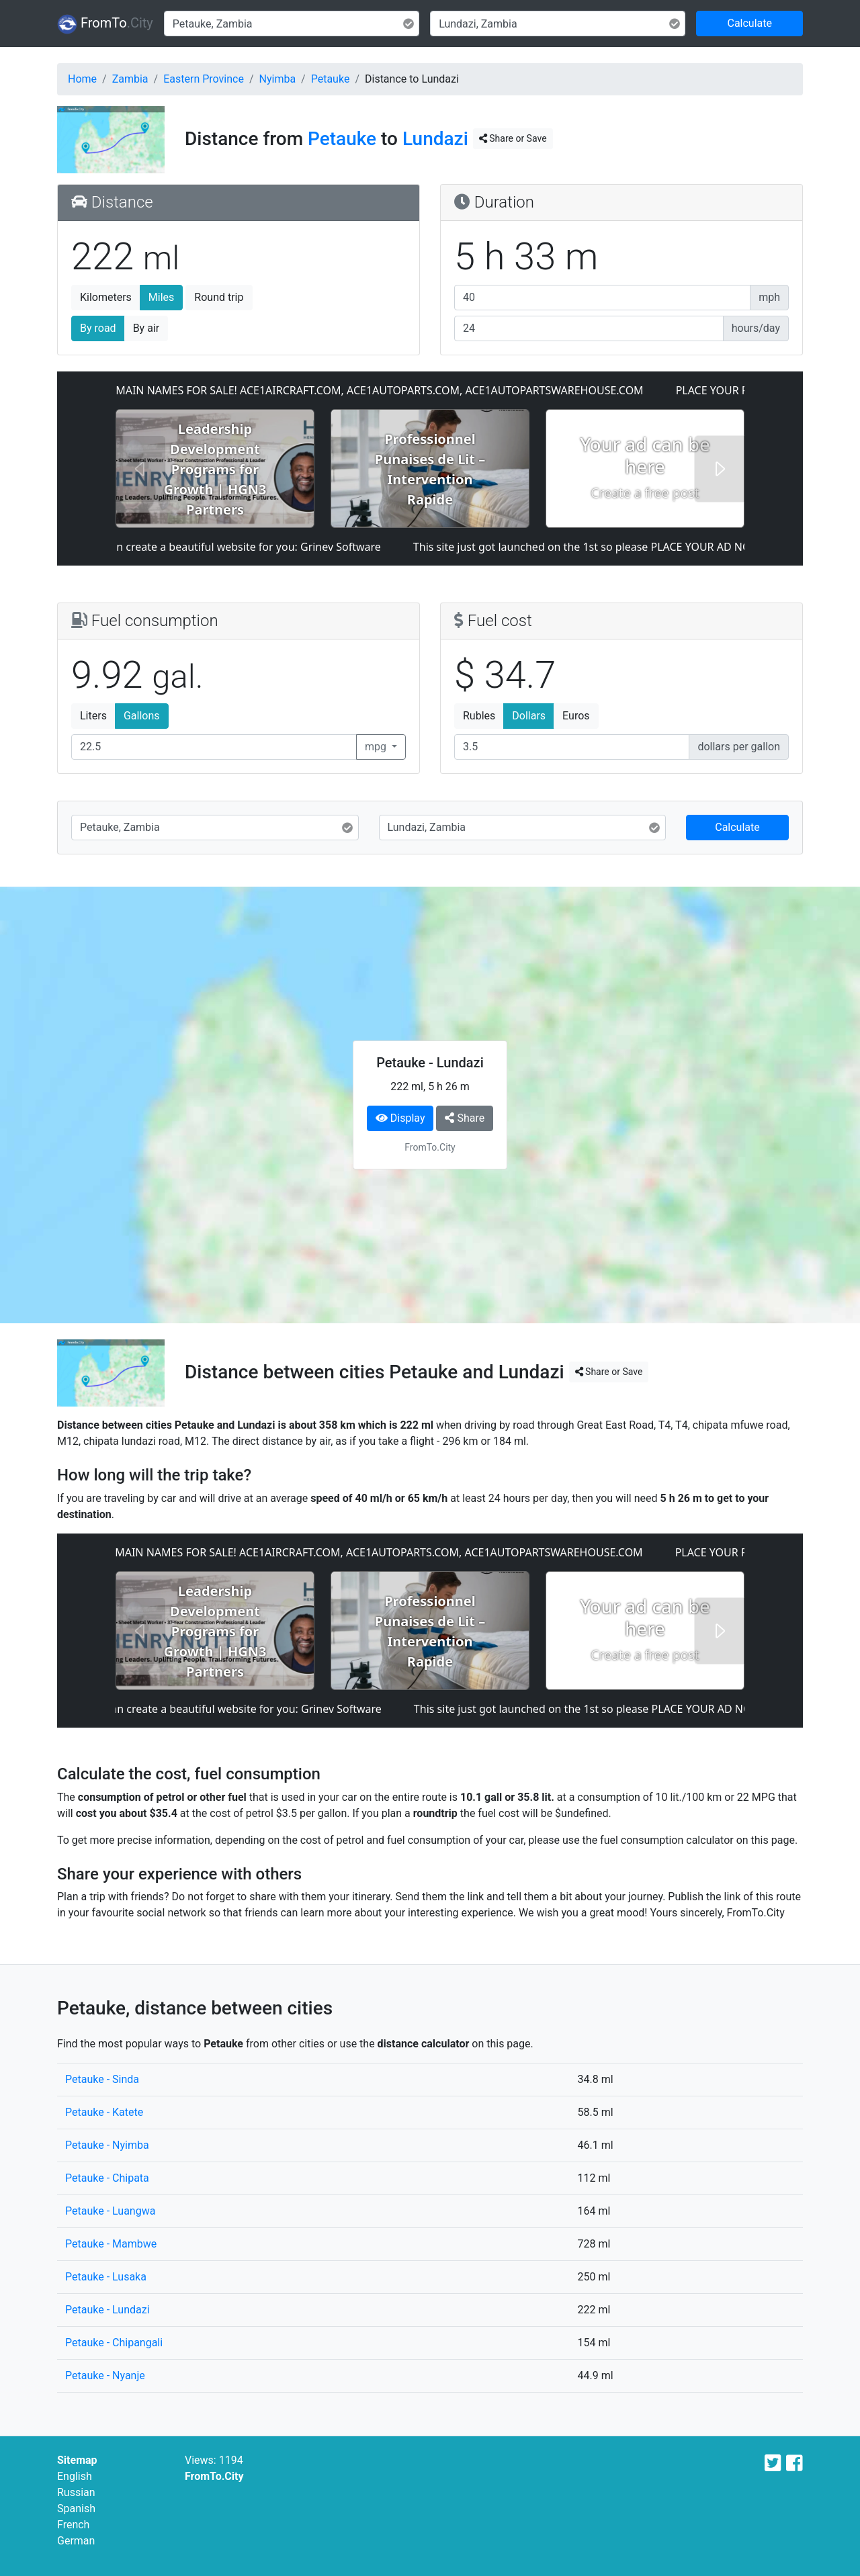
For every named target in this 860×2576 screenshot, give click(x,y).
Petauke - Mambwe (111, 2243)
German (76, 2540)
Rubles (479, 715)
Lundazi (435, 139)
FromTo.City (214, 2476)
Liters (93, 715)
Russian (76, 2492)
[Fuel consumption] (214, 747)
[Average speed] (602, 297)
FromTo (105, 24)
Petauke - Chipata (107, 2178)
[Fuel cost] (571, 747)
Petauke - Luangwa (110, 2211)
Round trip (218, 297)
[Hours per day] (589, 328)
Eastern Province (203, 79)
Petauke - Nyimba (107, 2145)
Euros (575, 715)
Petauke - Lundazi (107, 2309)
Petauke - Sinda (102, 2079)
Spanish (76, 2508)
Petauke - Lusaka (105, 2276)
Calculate (749, 23)
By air (146, 328)
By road (98, 328)
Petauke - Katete (104, 2112)
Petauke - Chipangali (114, 2342)
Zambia (130, 79)
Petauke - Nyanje (105, 2375)
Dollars (529, 715)
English (74, 2476)
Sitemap (77, 2460)
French (73, 2524)
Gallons (142, 715)
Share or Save (513, 138)
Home (82, 79)
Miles (161, 297)
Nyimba (277, 79)
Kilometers (106, 297)
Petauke (330, 79)
